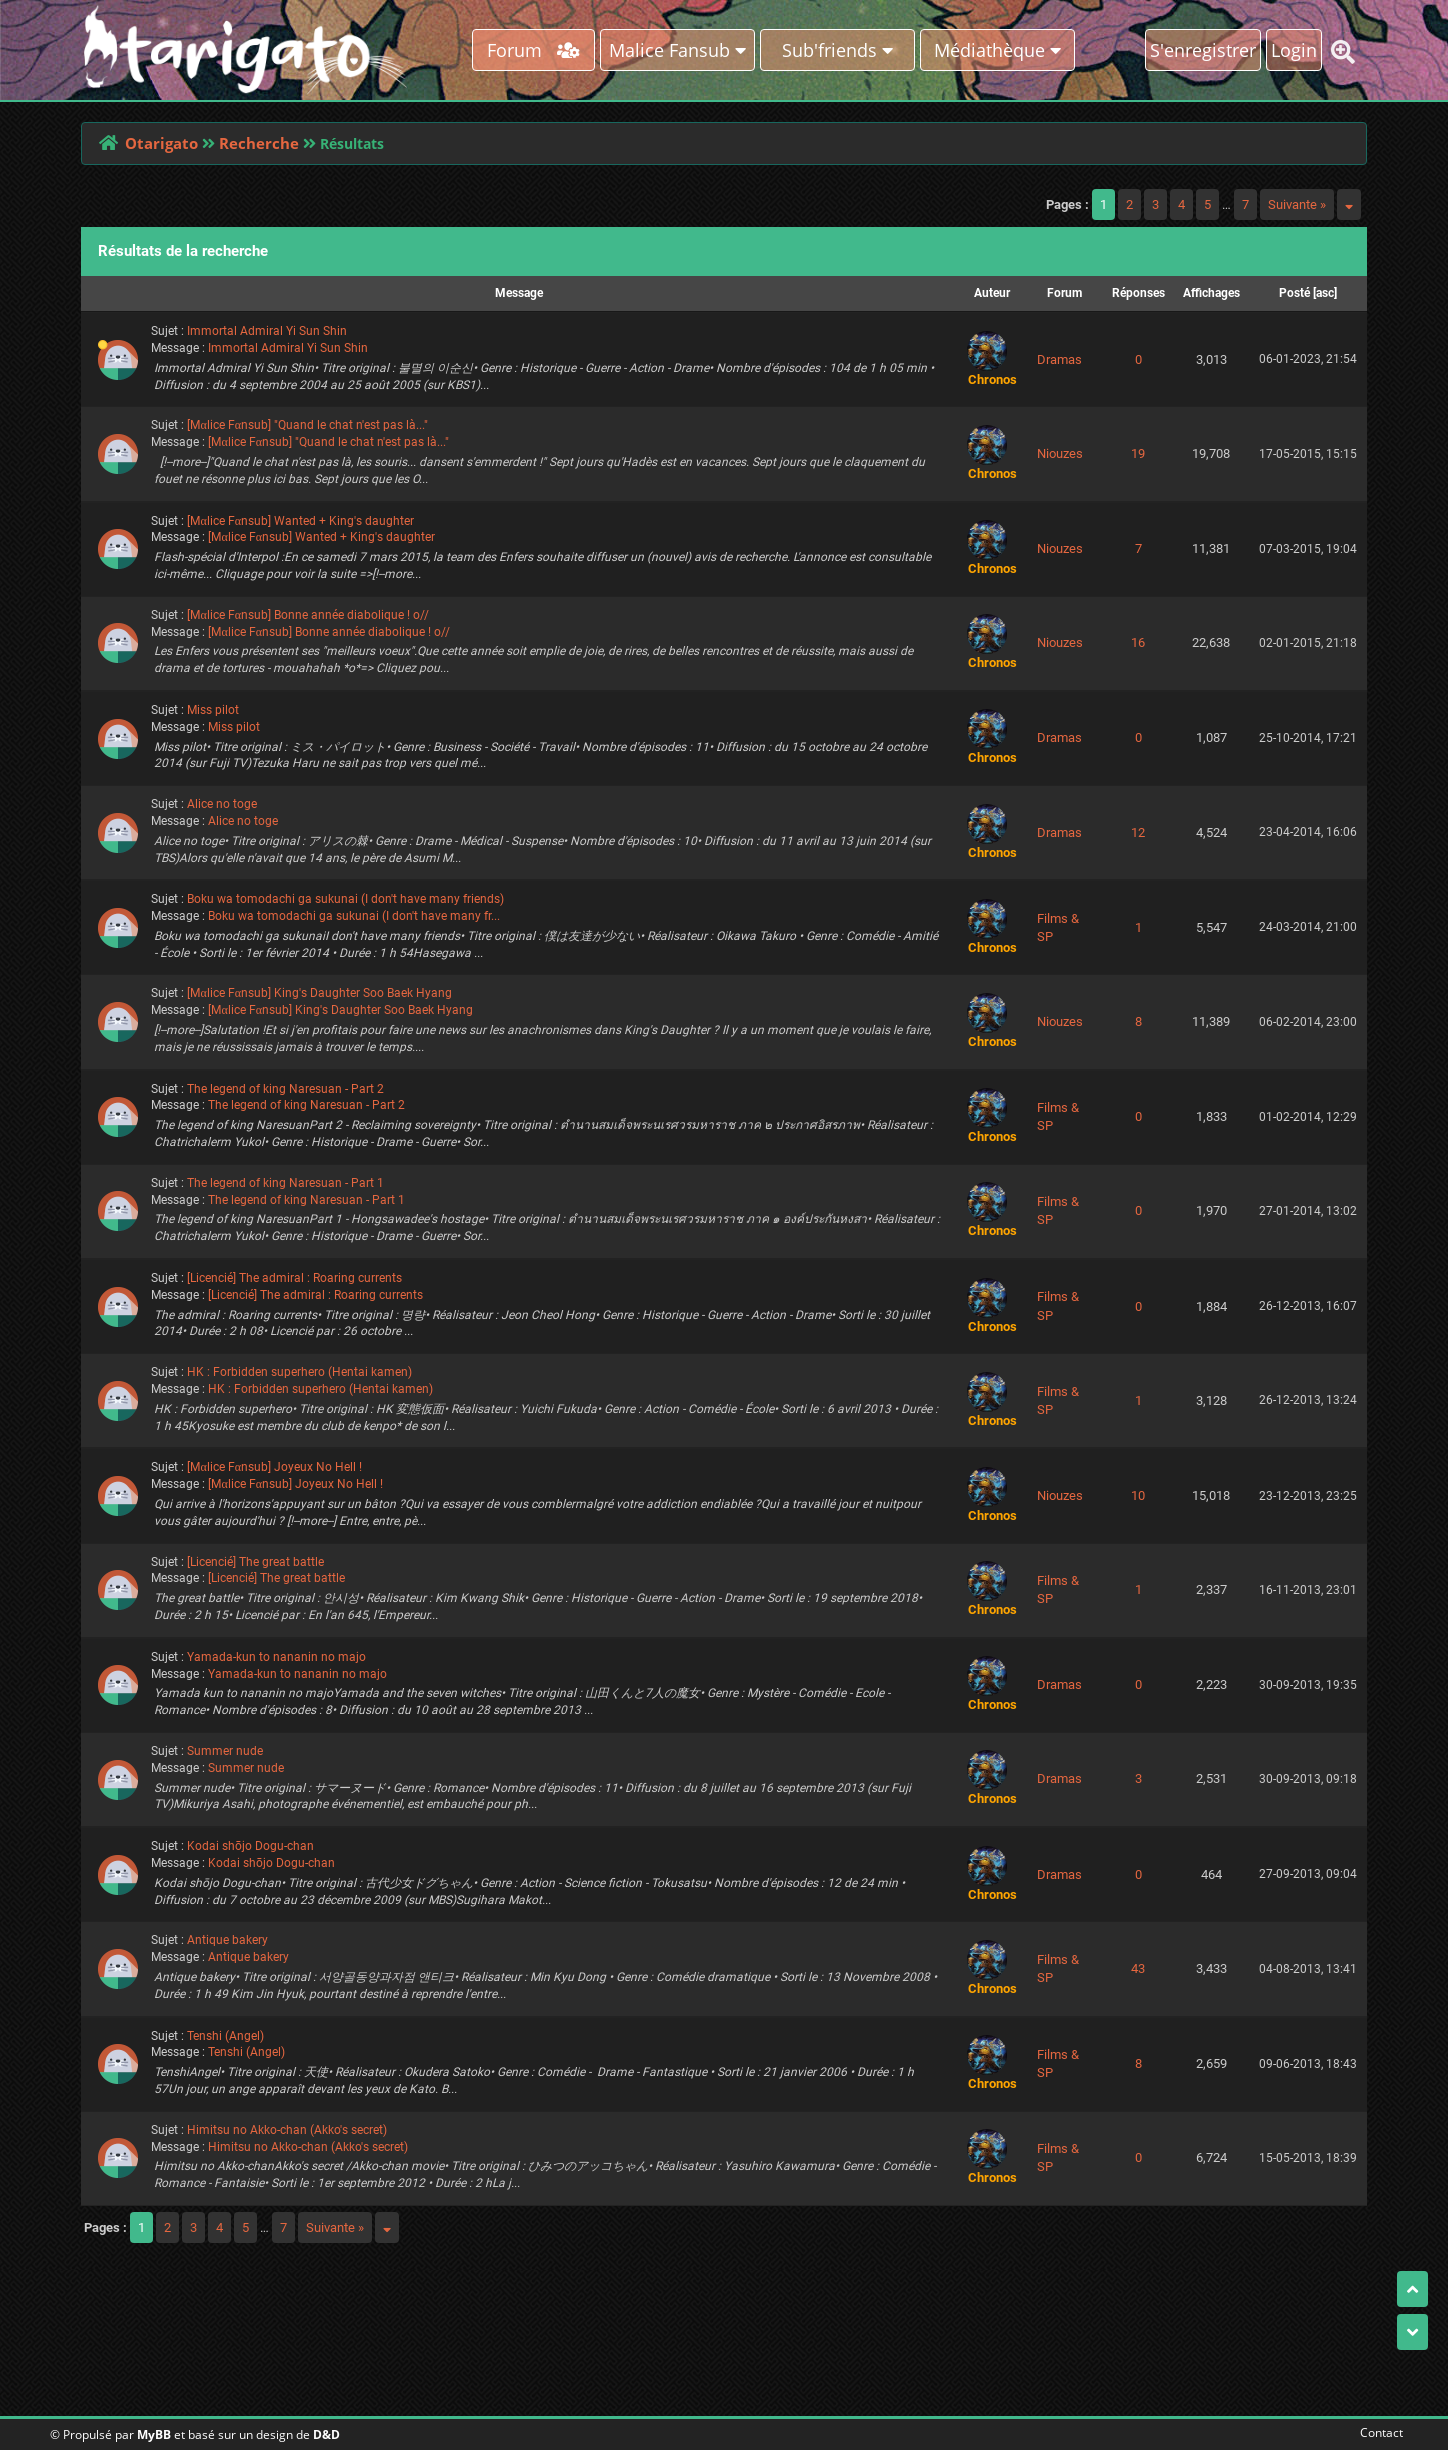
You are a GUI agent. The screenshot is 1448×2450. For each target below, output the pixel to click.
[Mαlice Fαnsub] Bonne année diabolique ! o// (308, 615)
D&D (326, 2434)
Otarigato (161, 143)
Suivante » (1297, 204)
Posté (1294, 293)
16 (1138, 642)
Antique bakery (227, 1940)
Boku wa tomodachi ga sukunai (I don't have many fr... (354, 916)
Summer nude (225, 1751)
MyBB (154, 2434)
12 (1138, 832)
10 (1138, 1495)
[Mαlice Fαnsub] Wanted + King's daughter (300, 521)
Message (519, 293)
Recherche (259, 143)
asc (1325, 293)
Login (1294, 50)
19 (1138, 453)
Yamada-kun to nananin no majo (276, 1657)
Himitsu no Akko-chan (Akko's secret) (287, 2130)
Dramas (1059, 359)
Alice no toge (222, 804)
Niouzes (1060, 453)
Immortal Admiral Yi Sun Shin (267, 331)
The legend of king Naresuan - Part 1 (285, 1183)
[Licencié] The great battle (255, 1562)
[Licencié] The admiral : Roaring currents (294, 1278)
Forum (533, 50)
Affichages (1211, 293)
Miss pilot (213, 710)
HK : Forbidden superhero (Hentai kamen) (299, 1372)
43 (1138, 1968)
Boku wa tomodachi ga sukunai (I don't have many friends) (345, 899)
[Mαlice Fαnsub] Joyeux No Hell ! (274, 1467)
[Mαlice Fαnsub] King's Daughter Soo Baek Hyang (319, 993)
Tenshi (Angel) (225, 2036)
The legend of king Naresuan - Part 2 (285, 1089)
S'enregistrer (1203, 50)
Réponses (1138, 293)
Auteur (992, 293)
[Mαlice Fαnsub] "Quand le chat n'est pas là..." (307, 425)
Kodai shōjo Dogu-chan (250, 1846)
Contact (1377, 2432)
